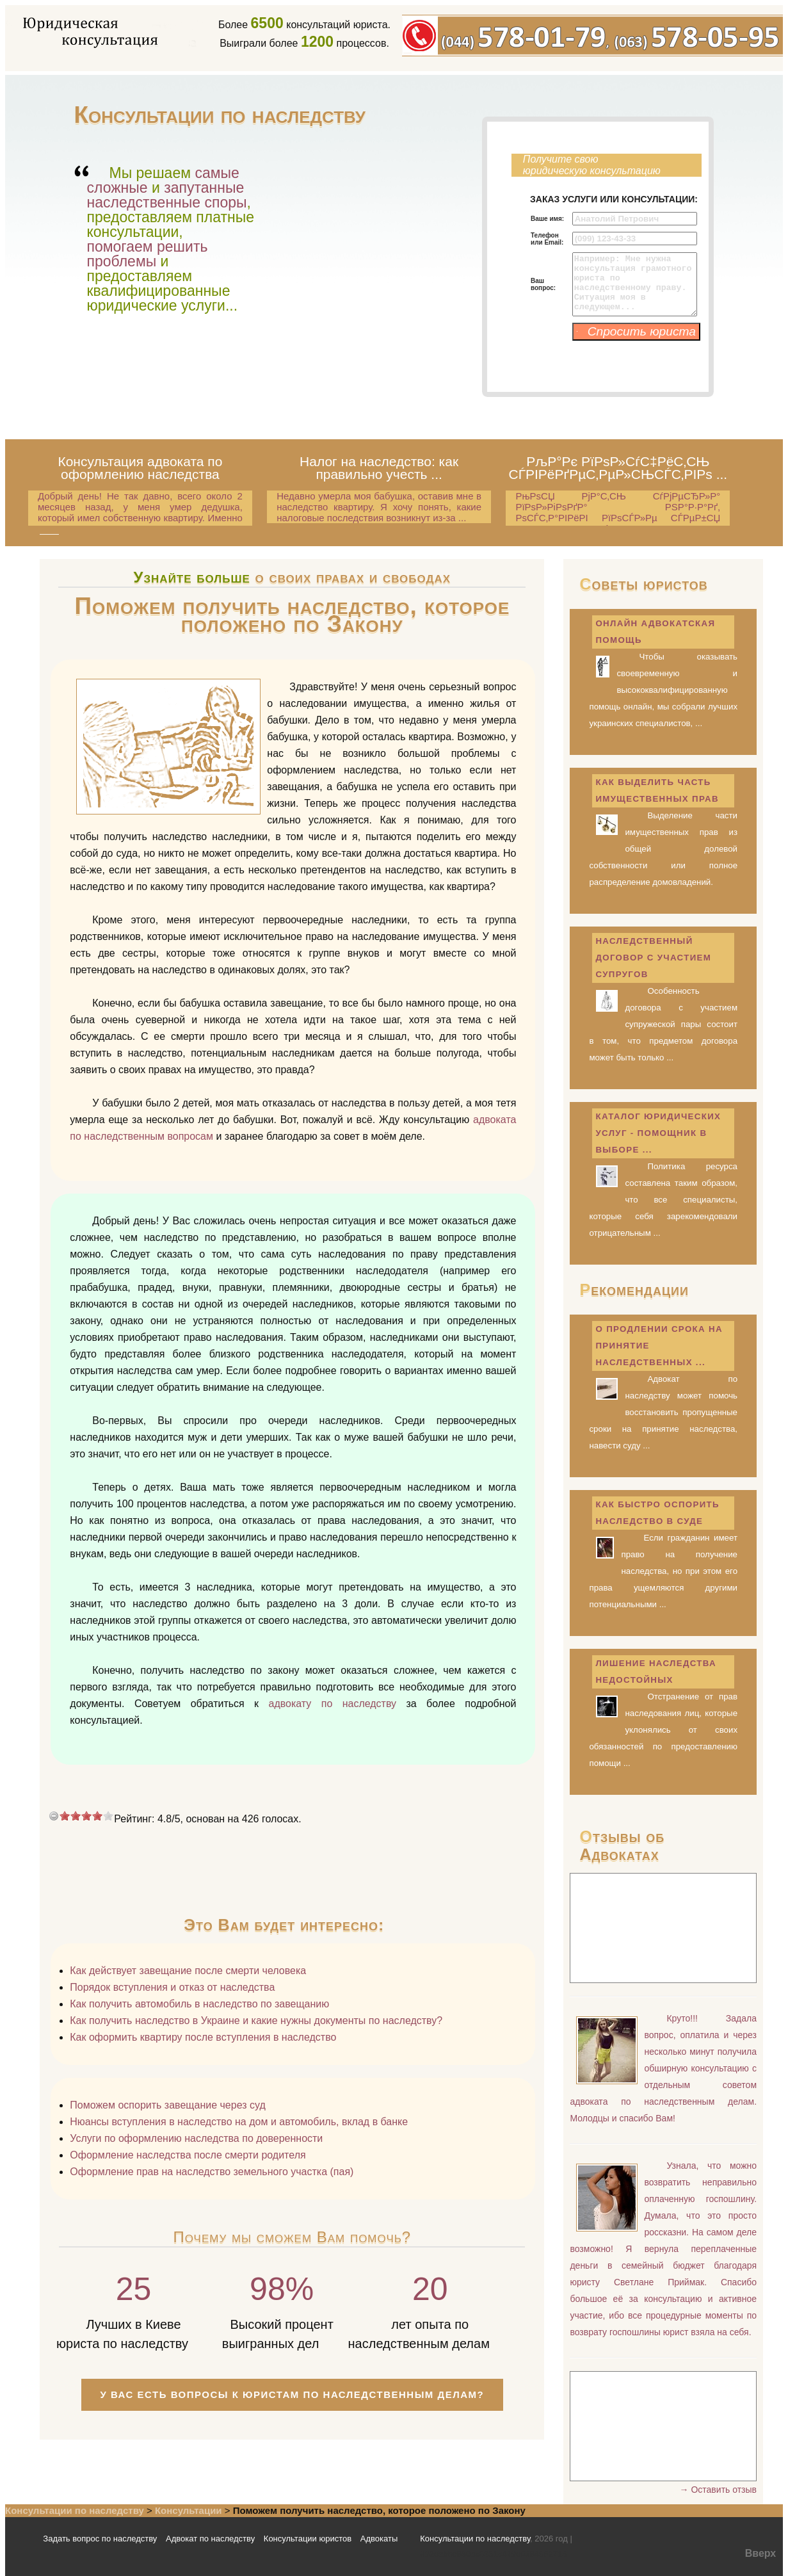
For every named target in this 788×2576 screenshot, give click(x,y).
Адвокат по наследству (210, 2538)
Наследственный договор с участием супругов (653, 957)
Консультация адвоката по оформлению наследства (140, 468)
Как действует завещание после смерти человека (188, 1970)
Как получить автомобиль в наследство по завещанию (199, 2003)
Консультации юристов (307, 2538)
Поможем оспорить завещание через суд (167, 2105)
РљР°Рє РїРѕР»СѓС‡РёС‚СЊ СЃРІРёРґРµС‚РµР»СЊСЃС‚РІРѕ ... (617, 468)
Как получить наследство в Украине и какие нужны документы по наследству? (256, 2020)
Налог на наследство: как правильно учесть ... (379, 468)
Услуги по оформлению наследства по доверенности (196, 2138)
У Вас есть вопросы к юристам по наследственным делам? (293, 2394)
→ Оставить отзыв (718, 2489)
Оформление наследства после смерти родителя (187, 2155)
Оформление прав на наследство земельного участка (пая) (211, 2171)
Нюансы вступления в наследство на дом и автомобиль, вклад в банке (239, 2121)
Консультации (188, 2510)
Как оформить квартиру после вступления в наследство (203, 2037)
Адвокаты (379, 2538)
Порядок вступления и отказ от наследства (172, 1987)
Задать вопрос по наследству (100, 2538)
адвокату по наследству (332, 1703)
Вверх (760, 2553)
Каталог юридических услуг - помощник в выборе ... (658, 1133)
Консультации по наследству (74, 2510)
